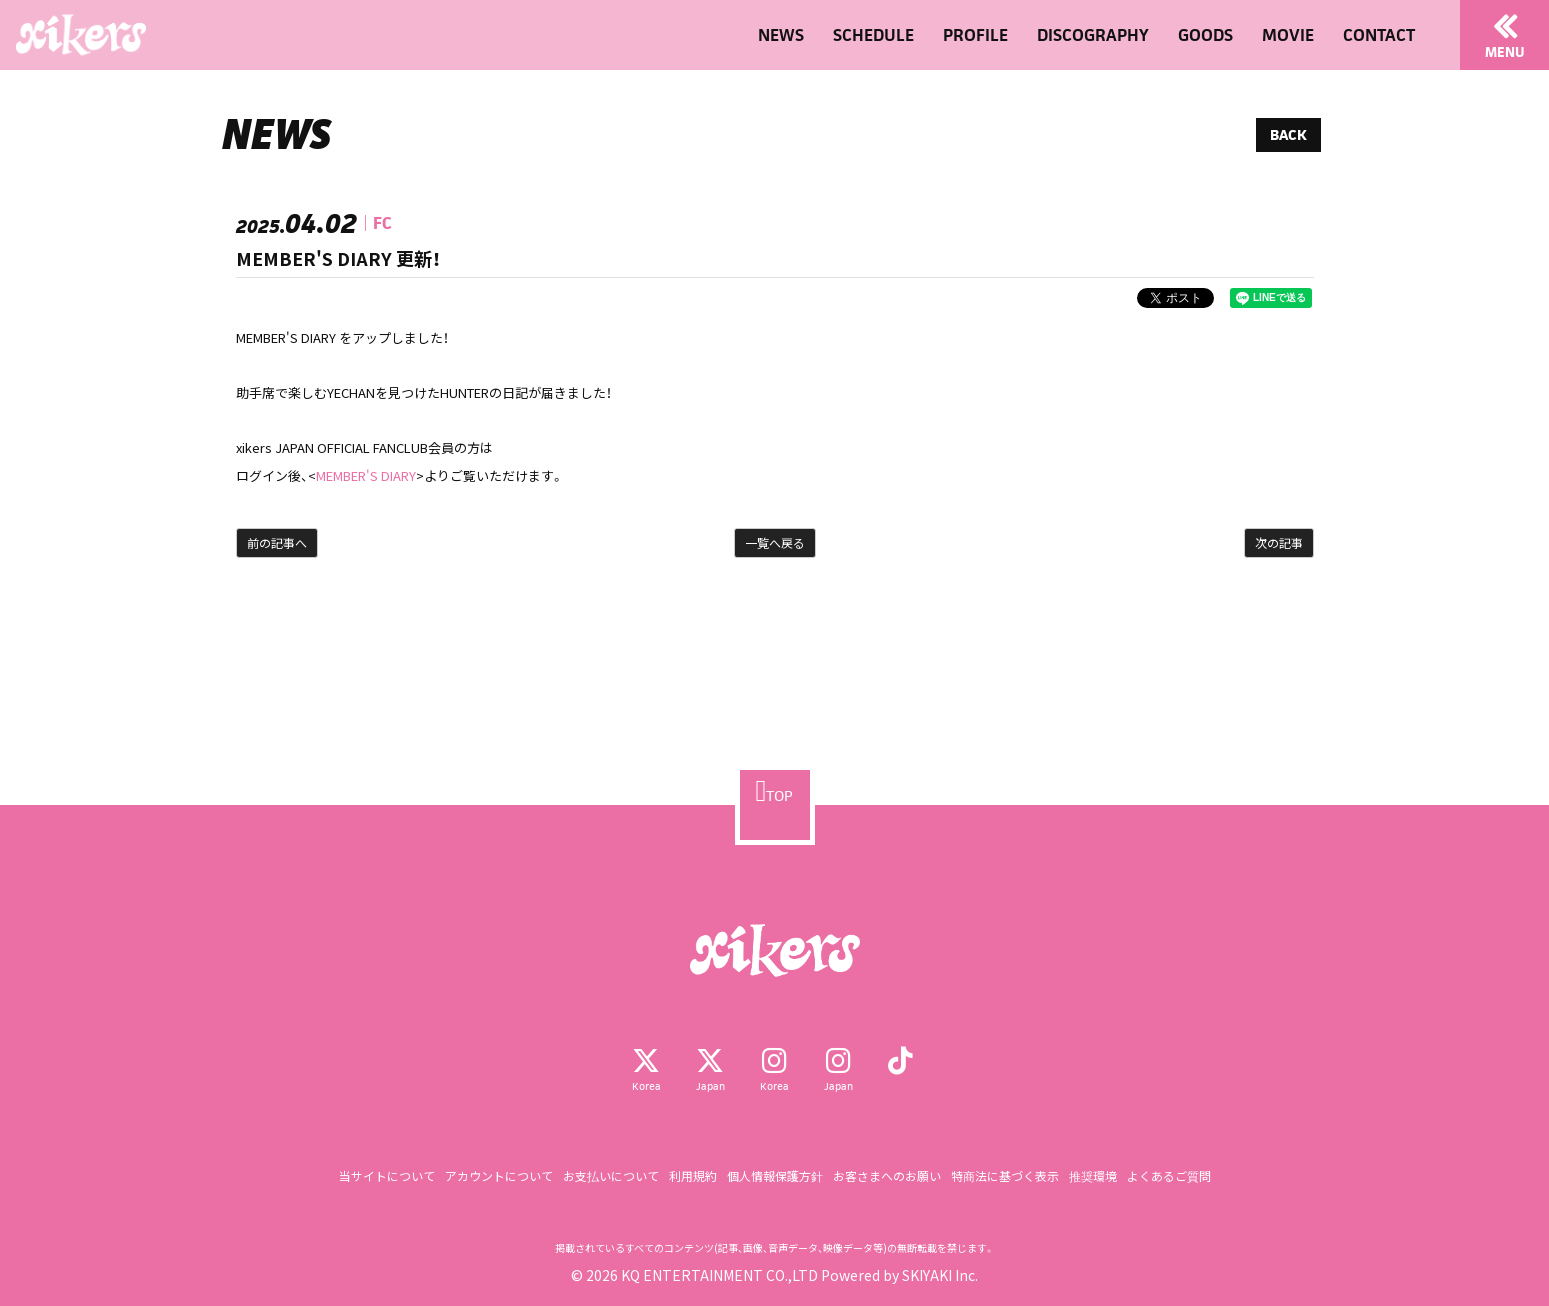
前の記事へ (277, 542)
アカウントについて (499, 1175)
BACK (1288, 134)
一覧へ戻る (775, 542)
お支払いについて (611, 1175)
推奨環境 (1093, 1175)
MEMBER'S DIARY (366, 475)
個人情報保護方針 (775, 1175)
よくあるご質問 (1169, 1175)
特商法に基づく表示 (1005, 1175)
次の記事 (1279, 542)
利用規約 (693, 1175)
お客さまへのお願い (887, 1175)
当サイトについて (387, 1175)
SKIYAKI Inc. (940, 1275)
